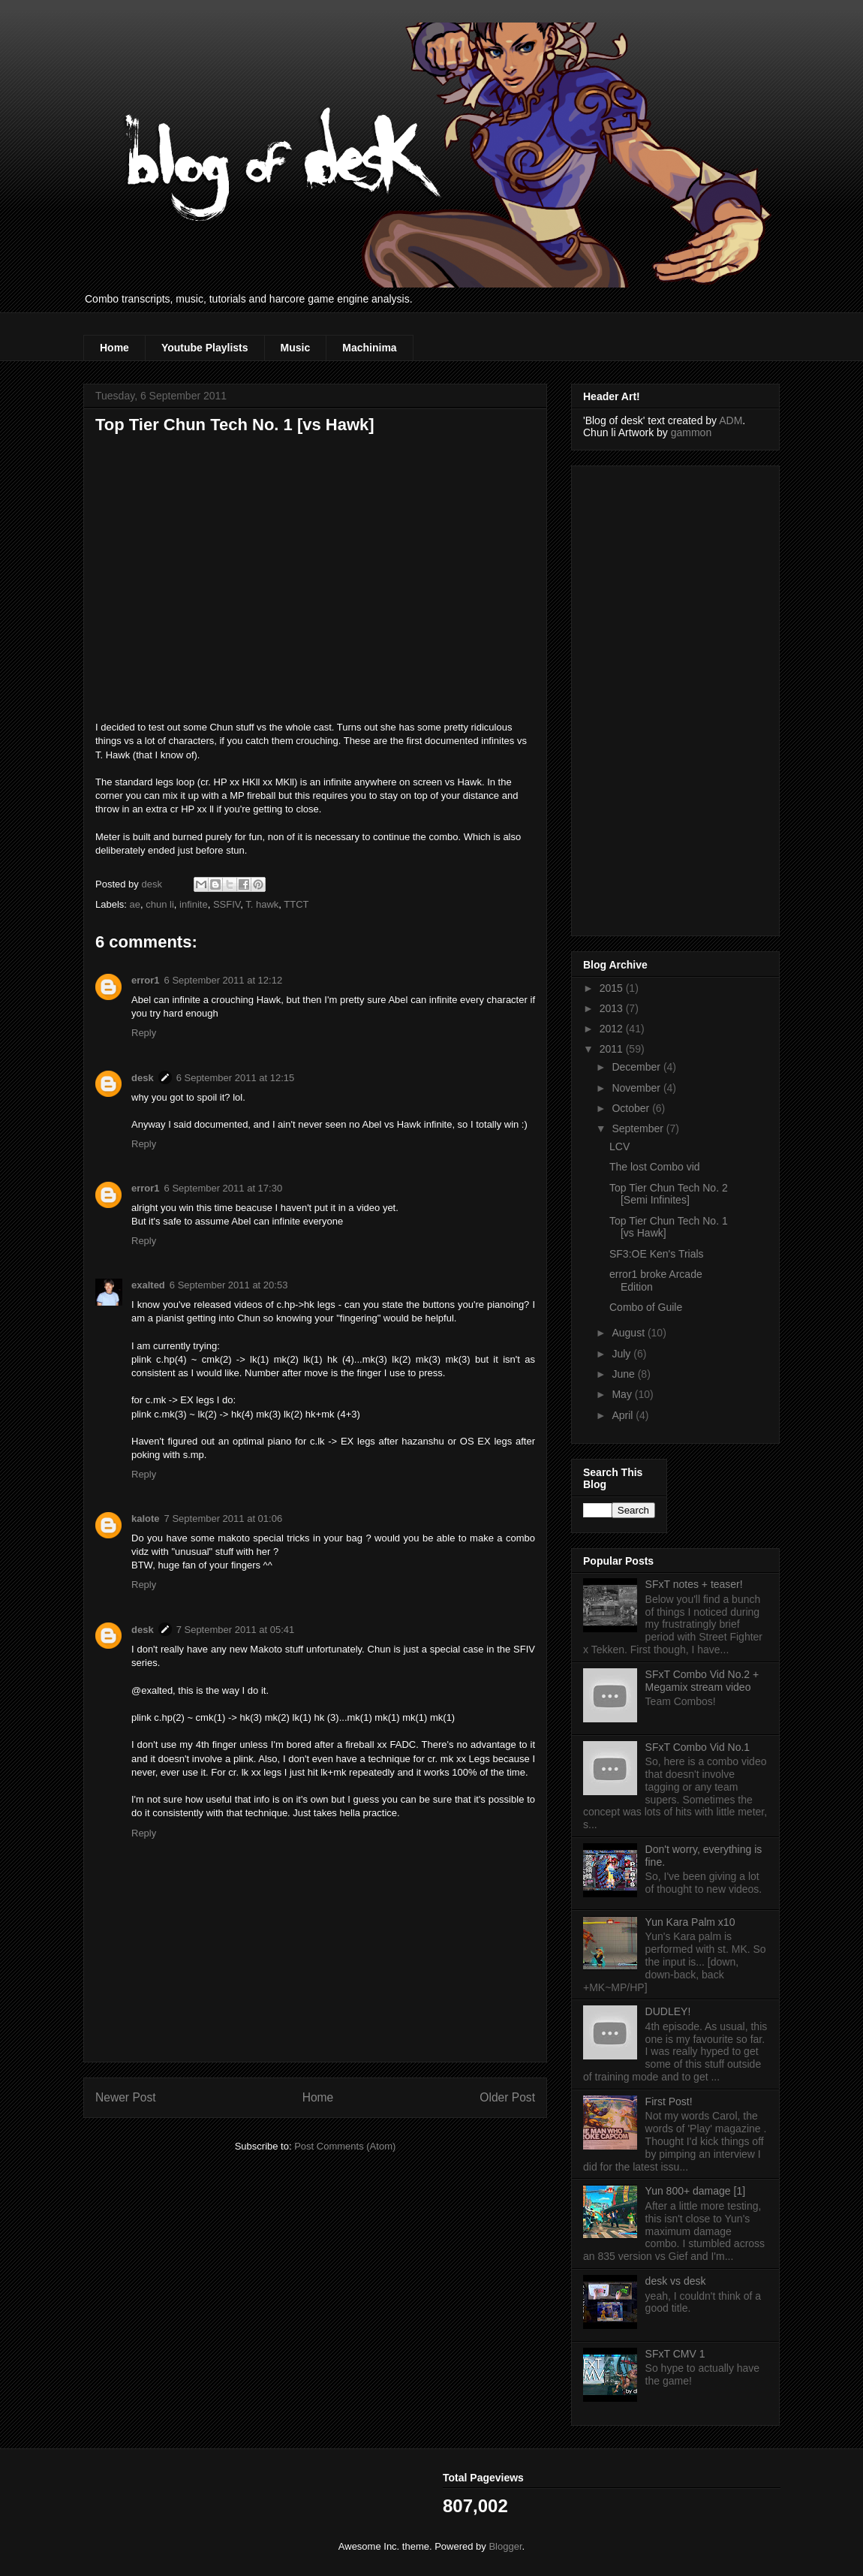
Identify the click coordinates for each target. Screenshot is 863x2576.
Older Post (507, 2097)
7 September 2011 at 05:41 (235, 1629)
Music (296, 348)
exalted (148, 1285)
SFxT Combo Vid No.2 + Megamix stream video (702, 1680)
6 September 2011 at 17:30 (223, 1188)
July (622, 1354)
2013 (613, 1008)
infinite (193, 904)
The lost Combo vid (654, 1167)
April (624, 1415)
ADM (730, 420)
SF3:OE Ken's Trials (656, 1254)
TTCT (296, 904)
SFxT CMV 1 (675, 2354)
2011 (613, 1049)
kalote (145, 1518)
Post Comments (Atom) (344, 2146)
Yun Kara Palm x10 (690, 1922)
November (637, 1088)
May (623, 1394)
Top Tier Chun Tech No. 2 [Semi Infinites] (668, 1194)
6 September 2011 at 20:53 (229, 1285)
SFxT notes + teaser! (694, 1584)
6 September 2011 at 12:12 (223, 980)
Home (114, 348)
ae (135, 904)
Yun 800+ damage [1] (695, 2191)
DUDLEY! (668, 2011)
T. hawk (261, 904)
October (632, 1108)
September (639, 1128)
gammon (691, 432)
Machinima (369, 348)
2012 (613, 1029)
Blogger (505, 2546)
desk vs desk (675, 2281)
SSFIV (226, 904)
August (629, 1333)
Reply (143, 1032)
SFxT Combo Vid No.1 (697, 1747)
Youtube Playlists (204, 348)
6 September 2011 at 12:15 (235, 1077)
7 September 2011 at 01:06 (223, 1518)
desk (142, 1077)
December (637, 1067)
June (624, 1374)
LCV (619, 1146)
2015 (613, 988)
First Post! (669, 2101)
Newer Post (125, 2097)
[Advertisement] (643, 697)
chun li (160, 904)
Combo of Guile (645, 1307)
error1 (145, 980)
